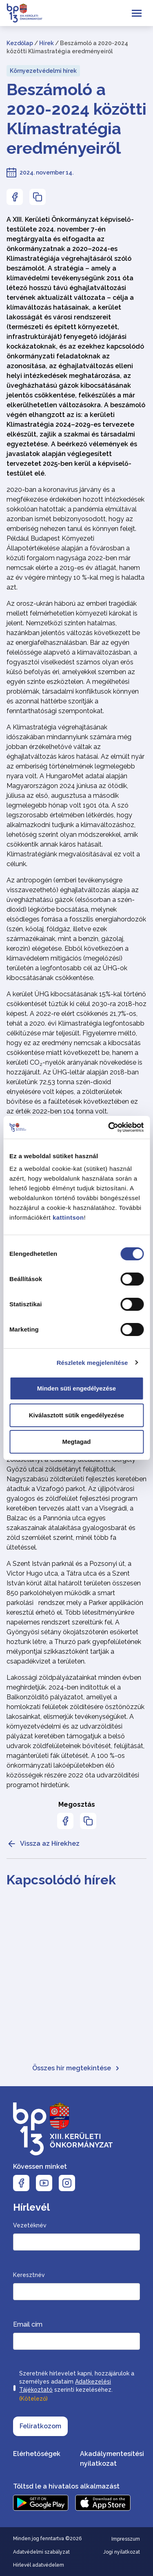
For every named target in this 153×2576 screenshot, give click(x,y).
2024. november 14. (46, 172)
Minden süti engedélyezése (76, 1388)
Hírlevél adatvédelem (38, 2565)
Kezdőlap (20, 43)
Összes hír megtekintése (76, 2068)
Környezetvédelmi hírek (43, 71)
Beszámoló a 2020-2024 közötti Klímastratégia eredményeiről (76, 118)
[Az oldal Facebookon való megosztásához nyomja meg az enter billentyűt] (15, 197)
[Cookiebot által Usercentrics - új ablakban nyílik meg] (109, 1127)
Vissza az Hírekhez (43, 1844)
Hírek (46, 43)
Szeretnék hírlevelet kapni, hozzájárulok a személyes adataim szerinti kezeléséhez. (76, 2387)
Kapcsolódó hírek (61, 1879)
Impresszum (125, 2539)
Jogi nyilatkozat (121, 2552)
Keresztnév (29, 2275)
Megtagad (76, 1441)
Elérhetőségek (36, 2454)
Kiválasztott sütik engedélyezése (76, 1415)
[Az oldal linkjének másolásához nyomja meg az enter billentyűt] (37, 197)
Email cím (27, 2324)
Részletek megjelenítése (92, 1362)
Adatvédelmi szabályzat (41, 2552)
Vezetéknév (30, 2225)
